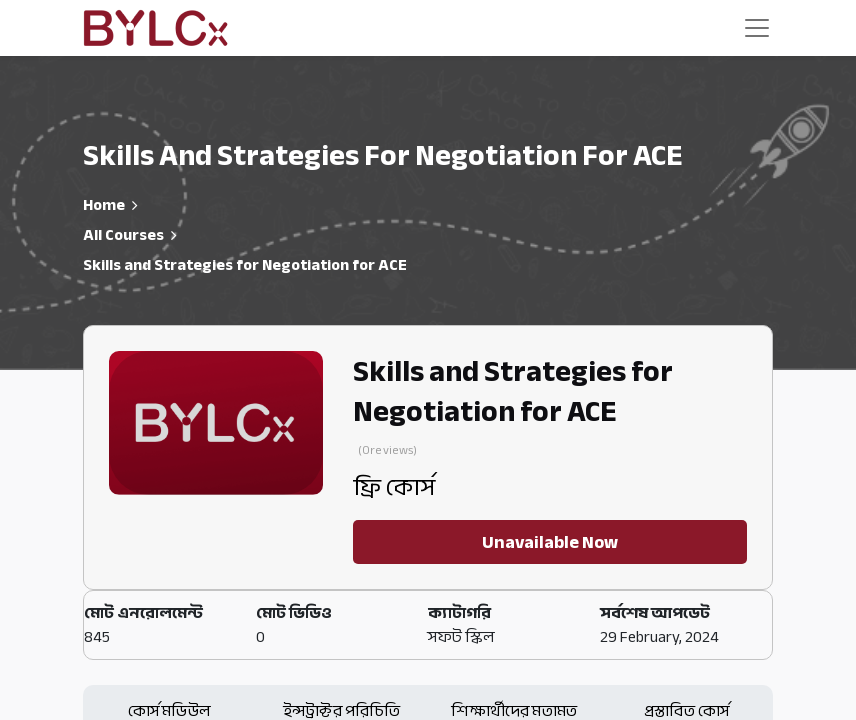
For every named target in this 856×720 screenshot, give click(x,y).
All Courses (123, 235)
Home (104, 205)
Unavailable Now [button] (550, 542)
